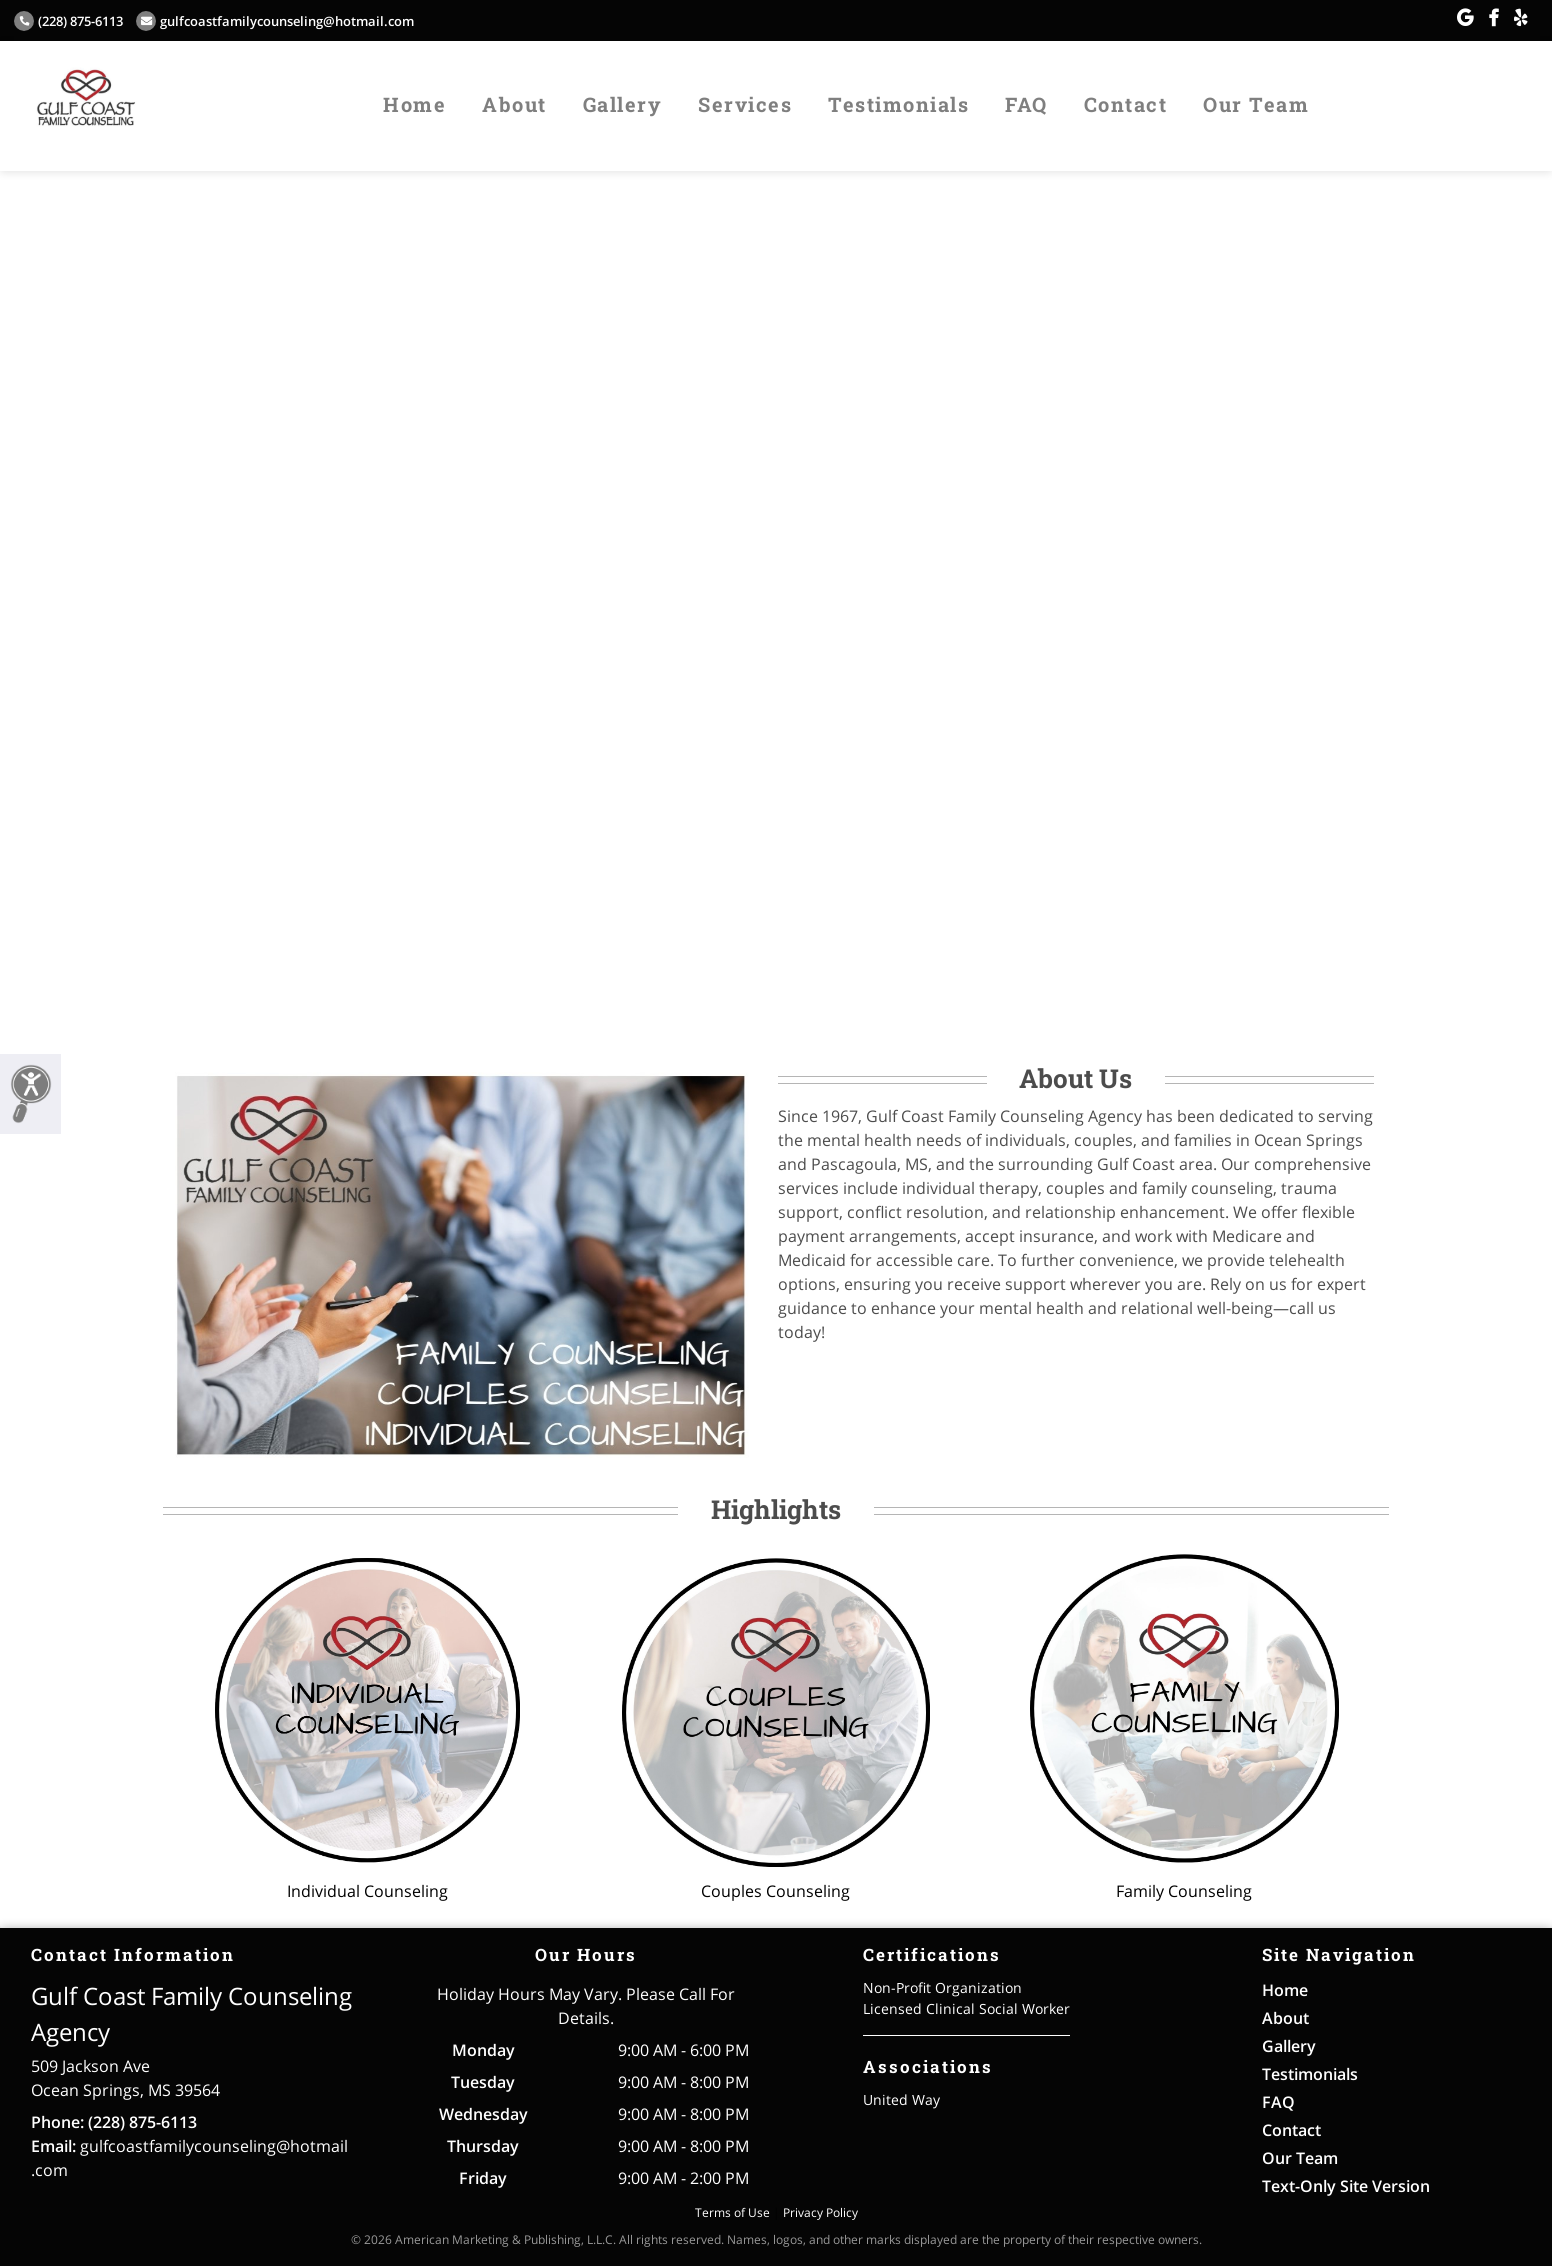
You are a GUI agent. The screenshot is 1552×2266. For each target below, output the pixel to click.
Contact (1126, 104)
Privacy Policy (820, 2212)
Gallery (623, 104)
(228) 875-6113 (68, 21)
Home (414, 104)
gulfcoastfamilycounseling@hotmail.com (275, 21)
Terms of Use (732, 2212)
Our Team (1256, 104)
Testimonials (898, 104)
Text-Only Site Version (1346, 2186)
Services (745, 104)
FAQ (1026, 104)
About (514, 104)
